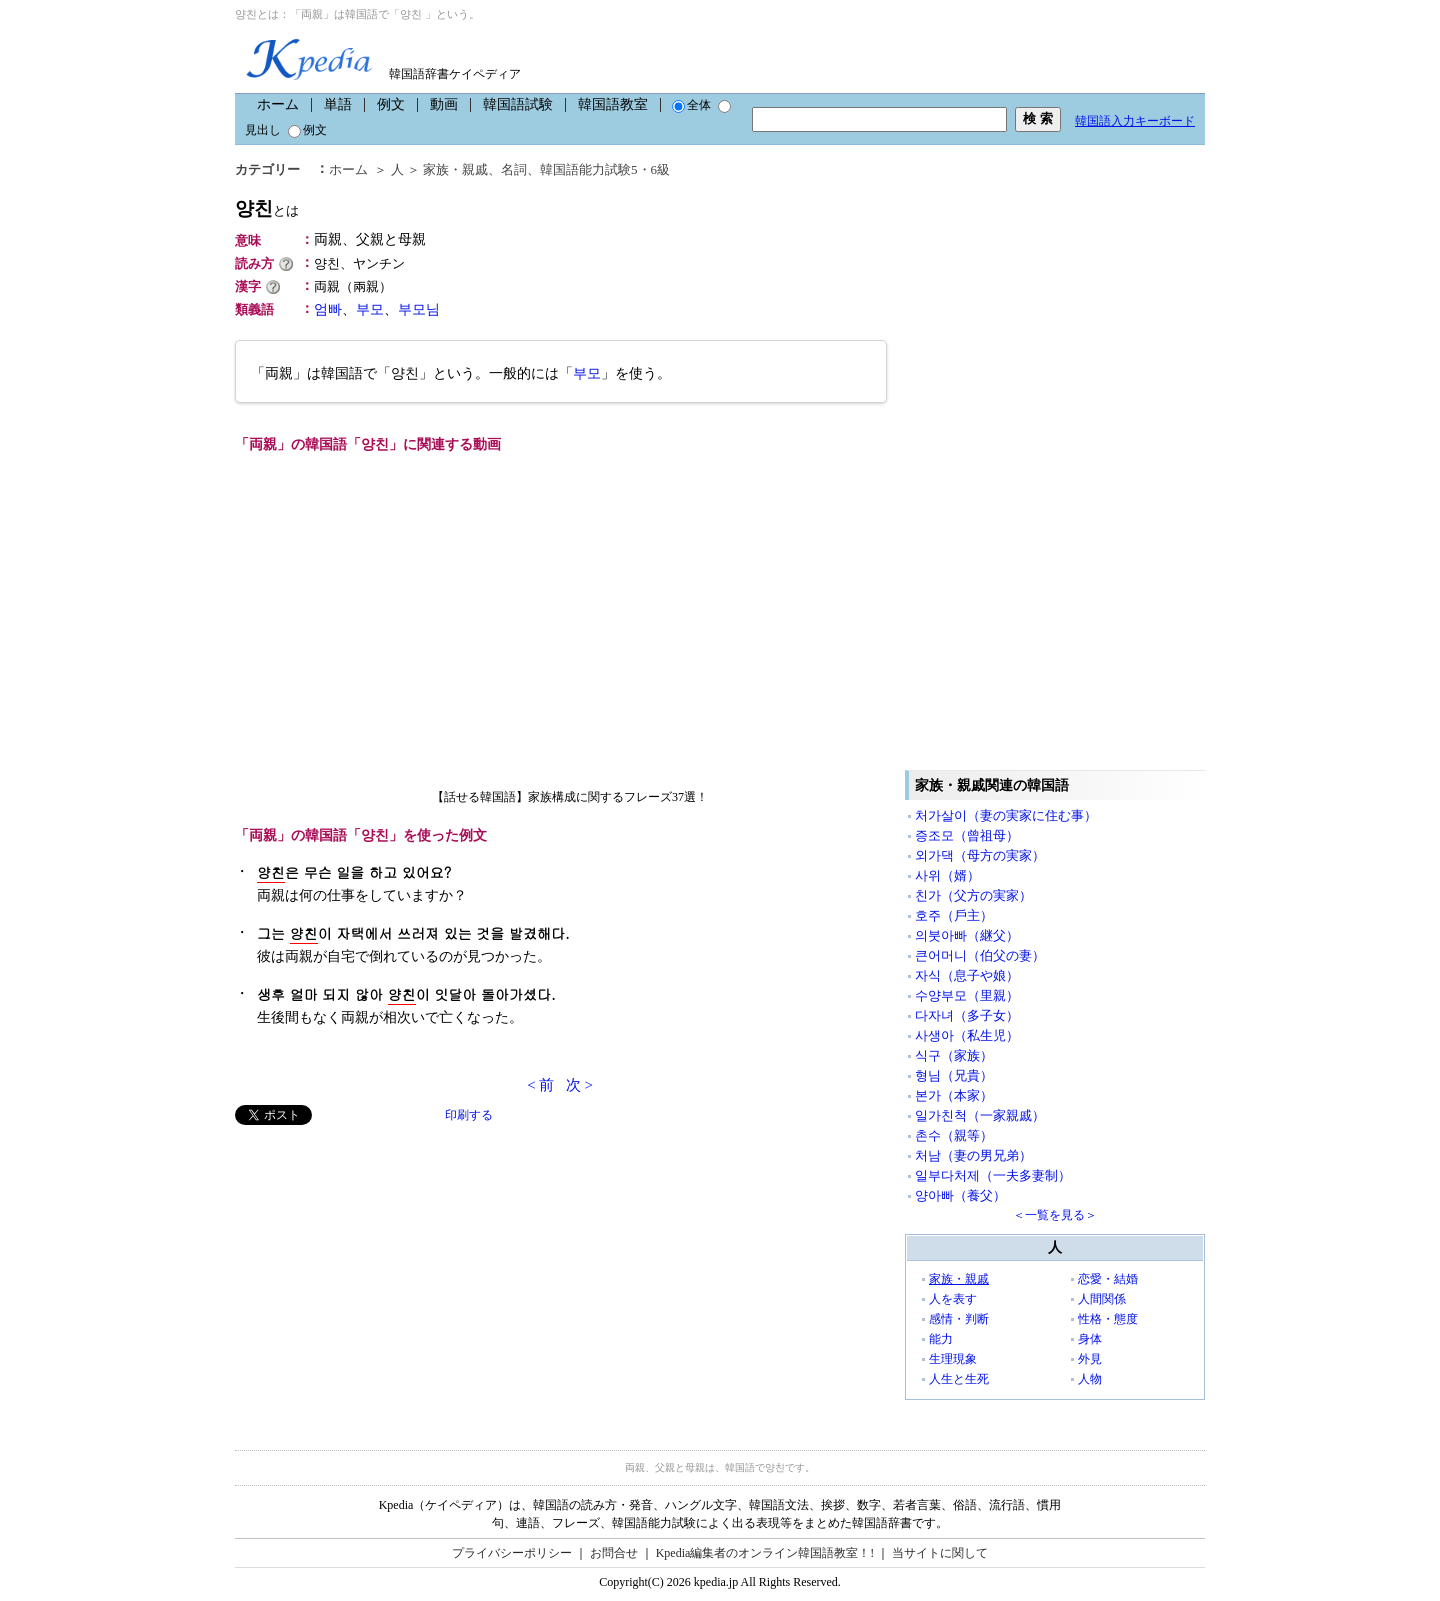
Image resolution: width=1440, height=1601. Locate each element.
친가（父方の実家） (973, 895)
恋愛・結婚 (1108, 1279)
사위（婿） (947, 875)
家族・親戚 (455, 169)
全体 (691, 105)
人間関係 (1102, 1299)
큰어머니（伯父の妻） (980, 955)
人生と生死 (959, 1379)
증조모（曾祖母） (967, 835)
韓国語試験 (518, 104)
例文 (391, 104)
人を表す (953, 1299)
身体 (1090, 1339)
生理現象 (953, 1359)
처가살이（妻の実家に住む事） (1006, 815)
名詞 (514, 169)
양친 (267, 208)
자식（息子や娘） (967, 975)
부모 (370, 309)
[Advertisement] (385, 1265)
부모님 (419, 309)
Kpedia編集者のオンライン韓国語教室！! (765, 1553)
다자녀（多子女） (967, 1015)
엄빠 (328, 309)
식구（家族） (954, 1055)
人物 (1090, 1379)
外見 (1090, 1359)
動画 (444, 104)
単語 (338, 104)
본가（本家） (954, 1095)
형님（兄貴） (954, 1075)
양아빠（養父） (960, 1195)
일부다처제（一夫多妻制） (993, 1175)
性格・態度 (1108, 1319)
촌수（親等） (954, 1135)
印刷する (469, 1115)
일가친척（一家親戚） (980, 1115)
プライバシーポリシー (512, 1553)
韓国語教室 (613, 104)
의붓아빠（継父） (967, 935)
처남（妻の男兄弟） (973, 1155)
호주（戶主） (954, 915)
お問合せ (614, 1553)
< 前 (540, 1085)
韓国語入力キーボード (1135, 121)
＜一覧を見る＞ (1055, 1215)
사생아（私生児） (967, 1035)
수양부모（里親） (967, 995)
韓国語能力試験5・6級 (605, 169)
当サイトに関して (940, 1553)
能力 (941, 1339)
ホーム (278, 104)
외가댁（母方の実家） (980, 855)
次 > (579, 1085)
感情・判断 (959, 1319)
